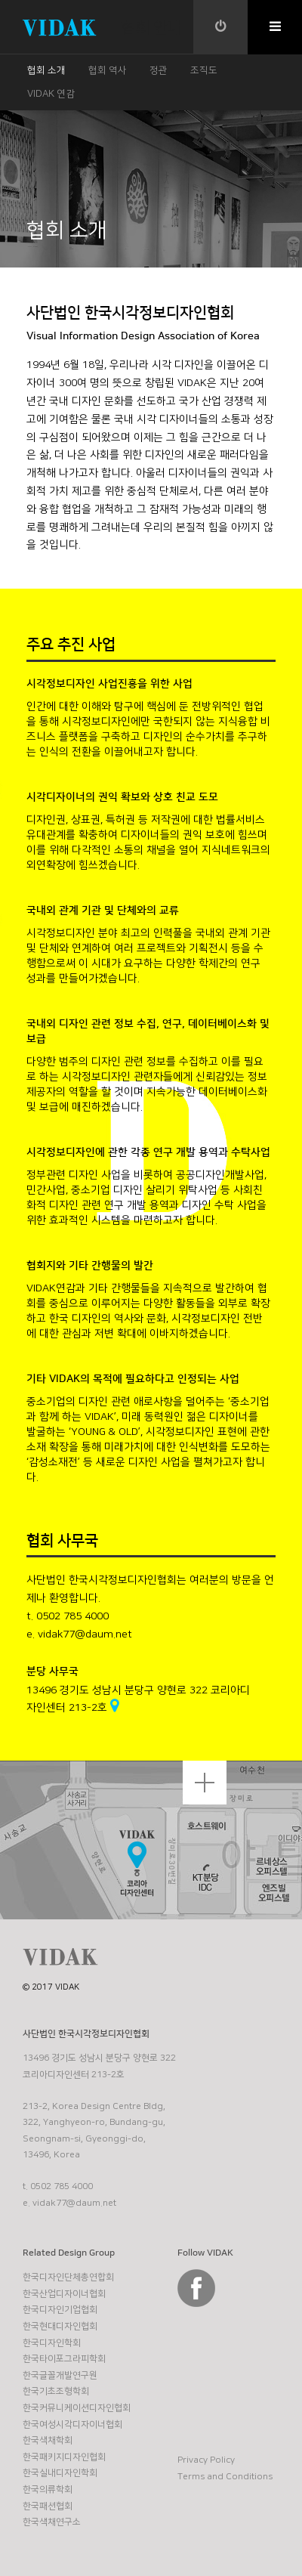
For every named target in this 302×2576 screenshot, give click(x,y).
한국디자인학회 (52, 2343)
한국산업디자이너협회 (64, 2294)
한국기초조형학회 (56, 2391)
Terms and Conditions (225, 2477)
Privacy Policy (206, 2460)
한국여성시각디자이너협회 (72, 2424)
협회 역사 (107, 70)
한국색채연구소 (52, 2522)
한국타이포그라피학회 (64, 2359)
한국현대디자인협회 (60, 2326)
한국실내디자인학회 (60, 2473)
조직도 (203, 70)
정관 (158, 70)
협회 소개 (46, 70)
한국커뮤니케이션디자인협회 (77, 2408)
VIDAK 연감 (51, 93)
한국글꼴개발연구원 (60, 2375)
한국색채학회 (47, 2440)
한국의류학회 (47, 2489)
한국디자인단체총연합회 (68, 2277)
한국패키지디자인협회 (64, 2457)
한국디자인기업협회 (60, 2310)
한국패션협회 (47, 2506)
